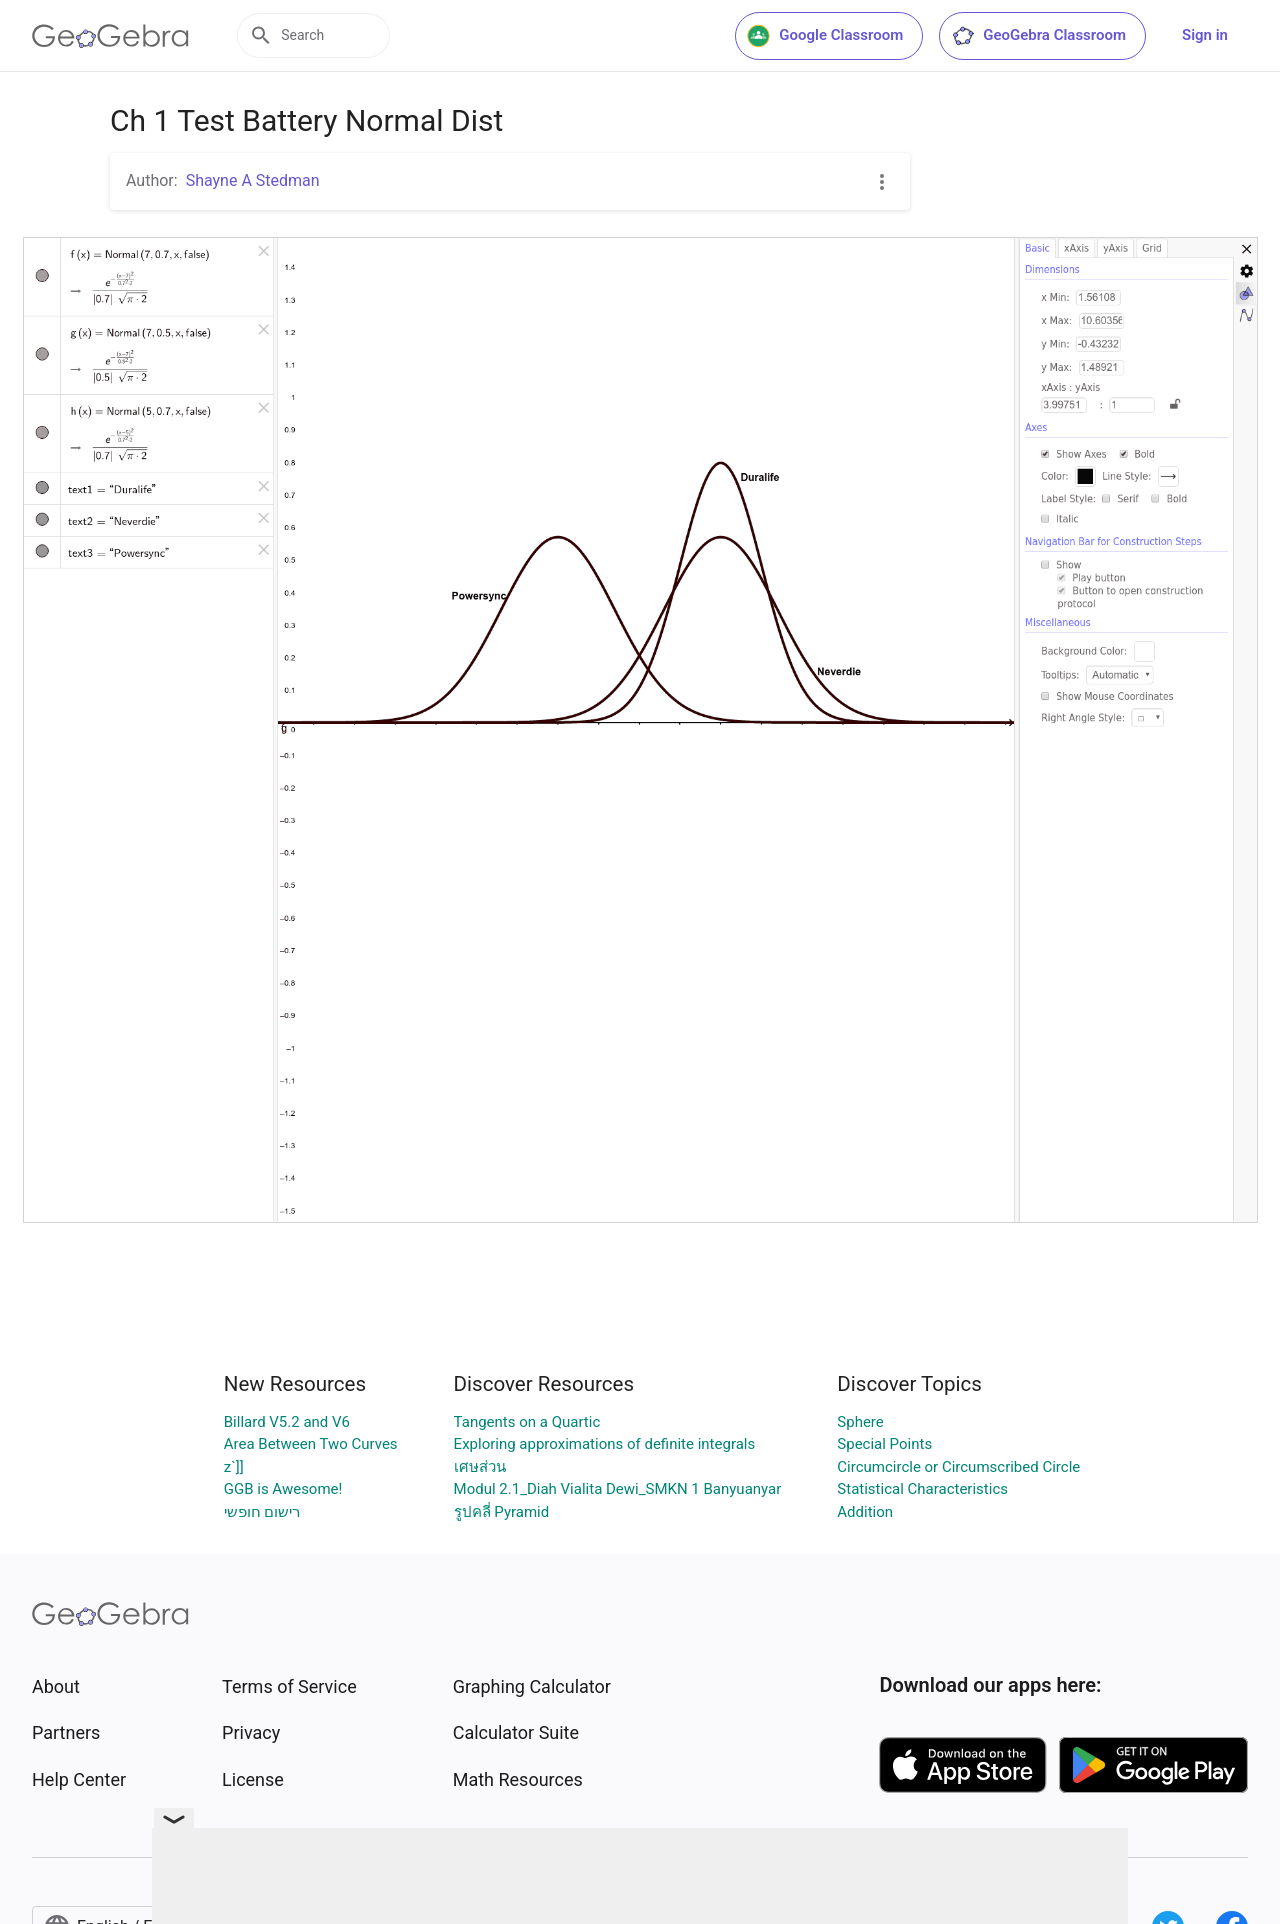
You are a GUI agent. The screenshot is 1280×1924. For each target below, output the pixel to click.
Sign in (1205, 35)
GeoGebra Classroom (1038, 36)
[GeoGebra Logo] (110, 36)
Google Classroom (825, 36)
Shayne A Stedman (253, 180)
